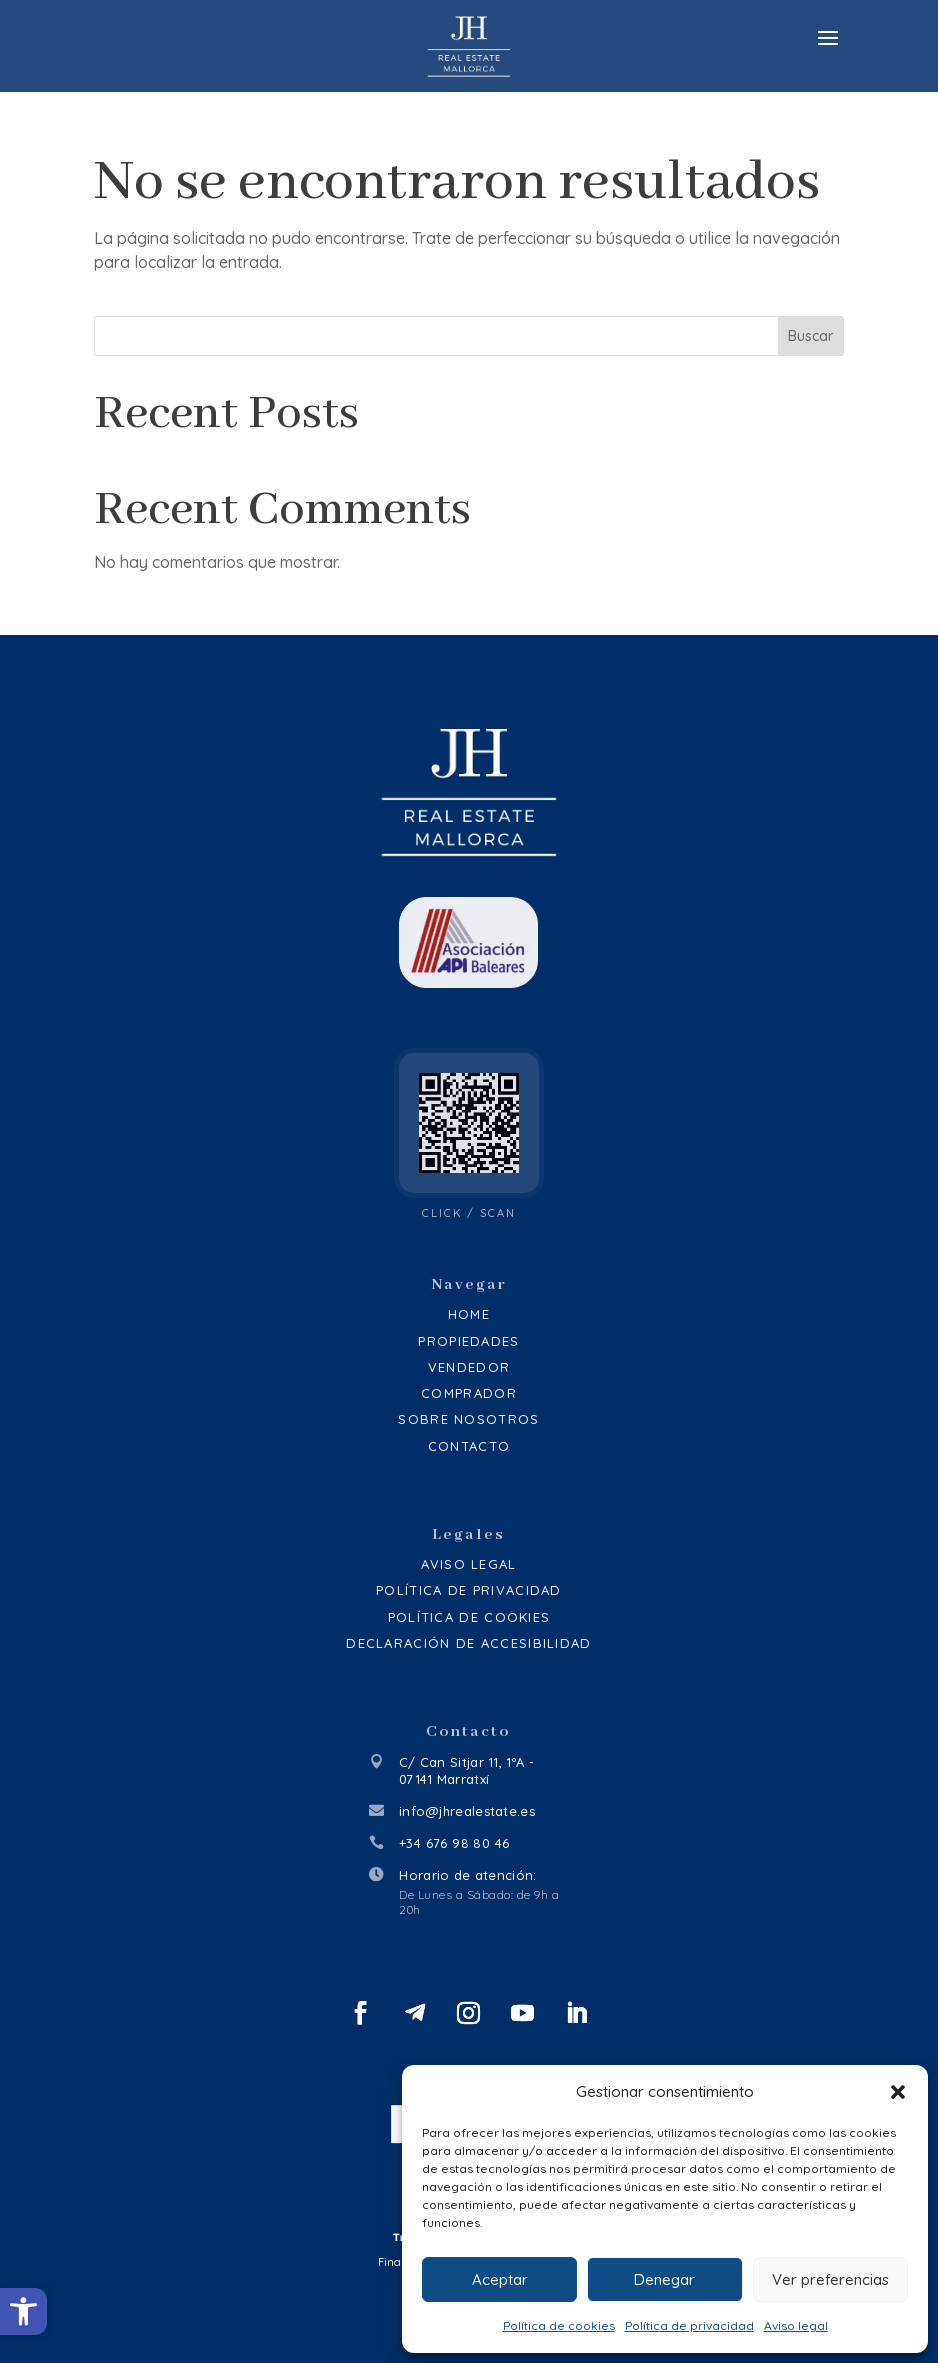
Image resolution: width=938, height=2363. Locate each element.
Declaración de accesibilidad (468, 1643)
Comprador (469, 1393)
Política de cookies (559, 2325)
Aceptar (500, 2279)
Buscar (810, 336)
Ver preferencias (830, 2279)
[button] (23, 2311)
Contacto (469, 1446)
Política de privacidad (689, 2325)
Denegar (664, 2279)
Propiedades (468, 1341)
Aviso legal (796, 2325)
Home (469, 1314)
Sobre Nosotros (468, 1419)
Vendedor (469, 1367)
